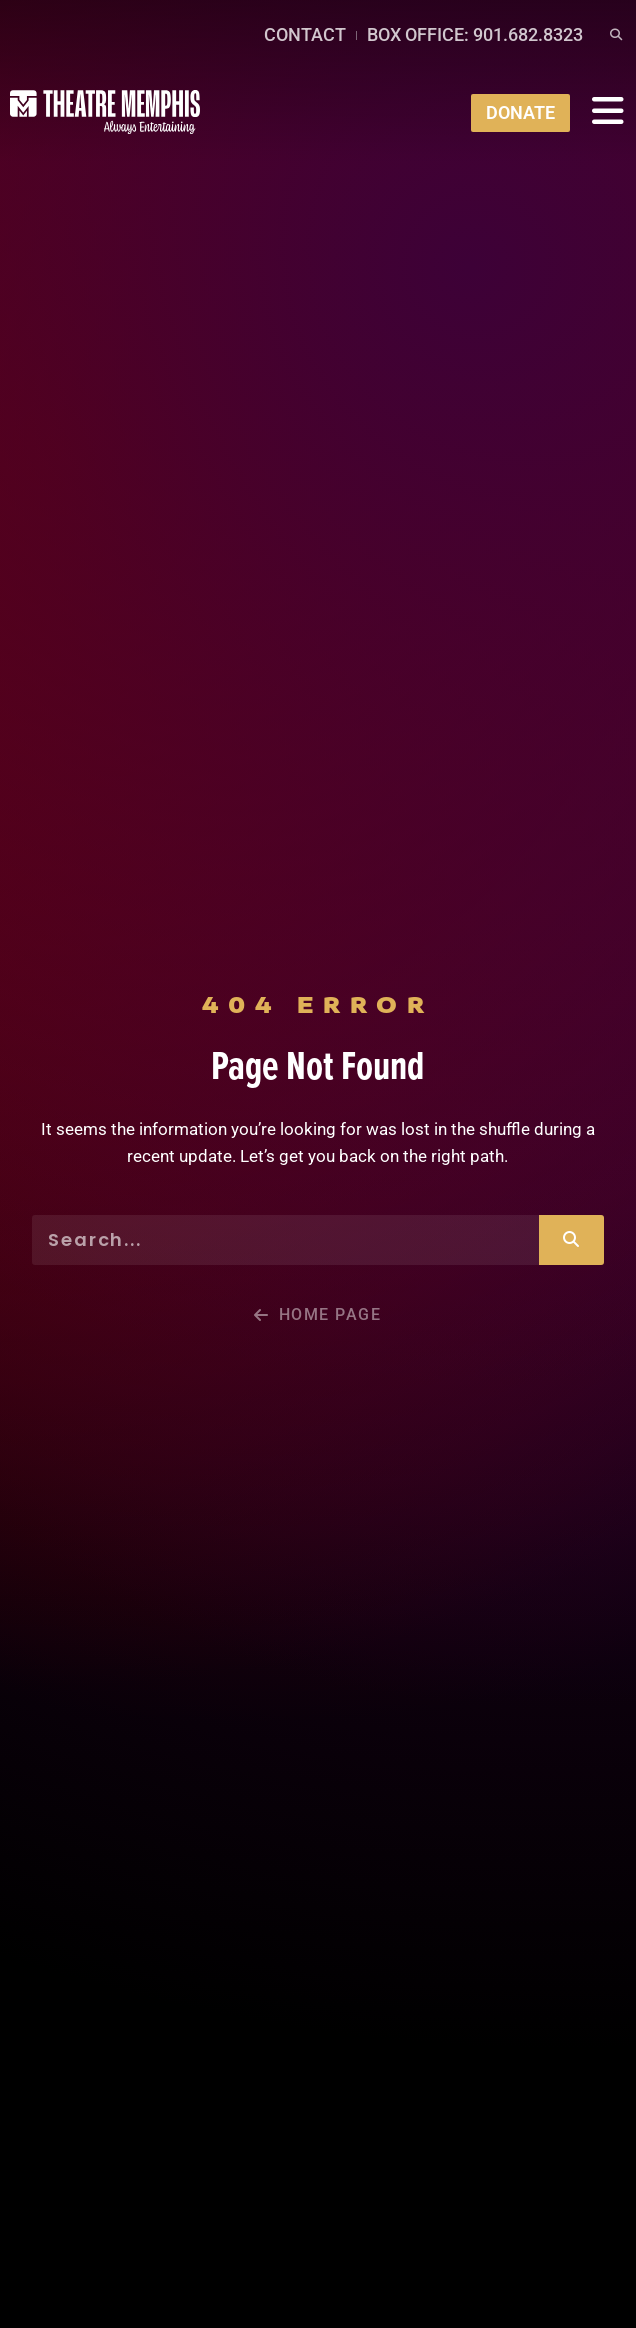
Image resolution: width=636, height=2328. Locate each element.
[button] (615, 35)
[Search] (571, 1240)
